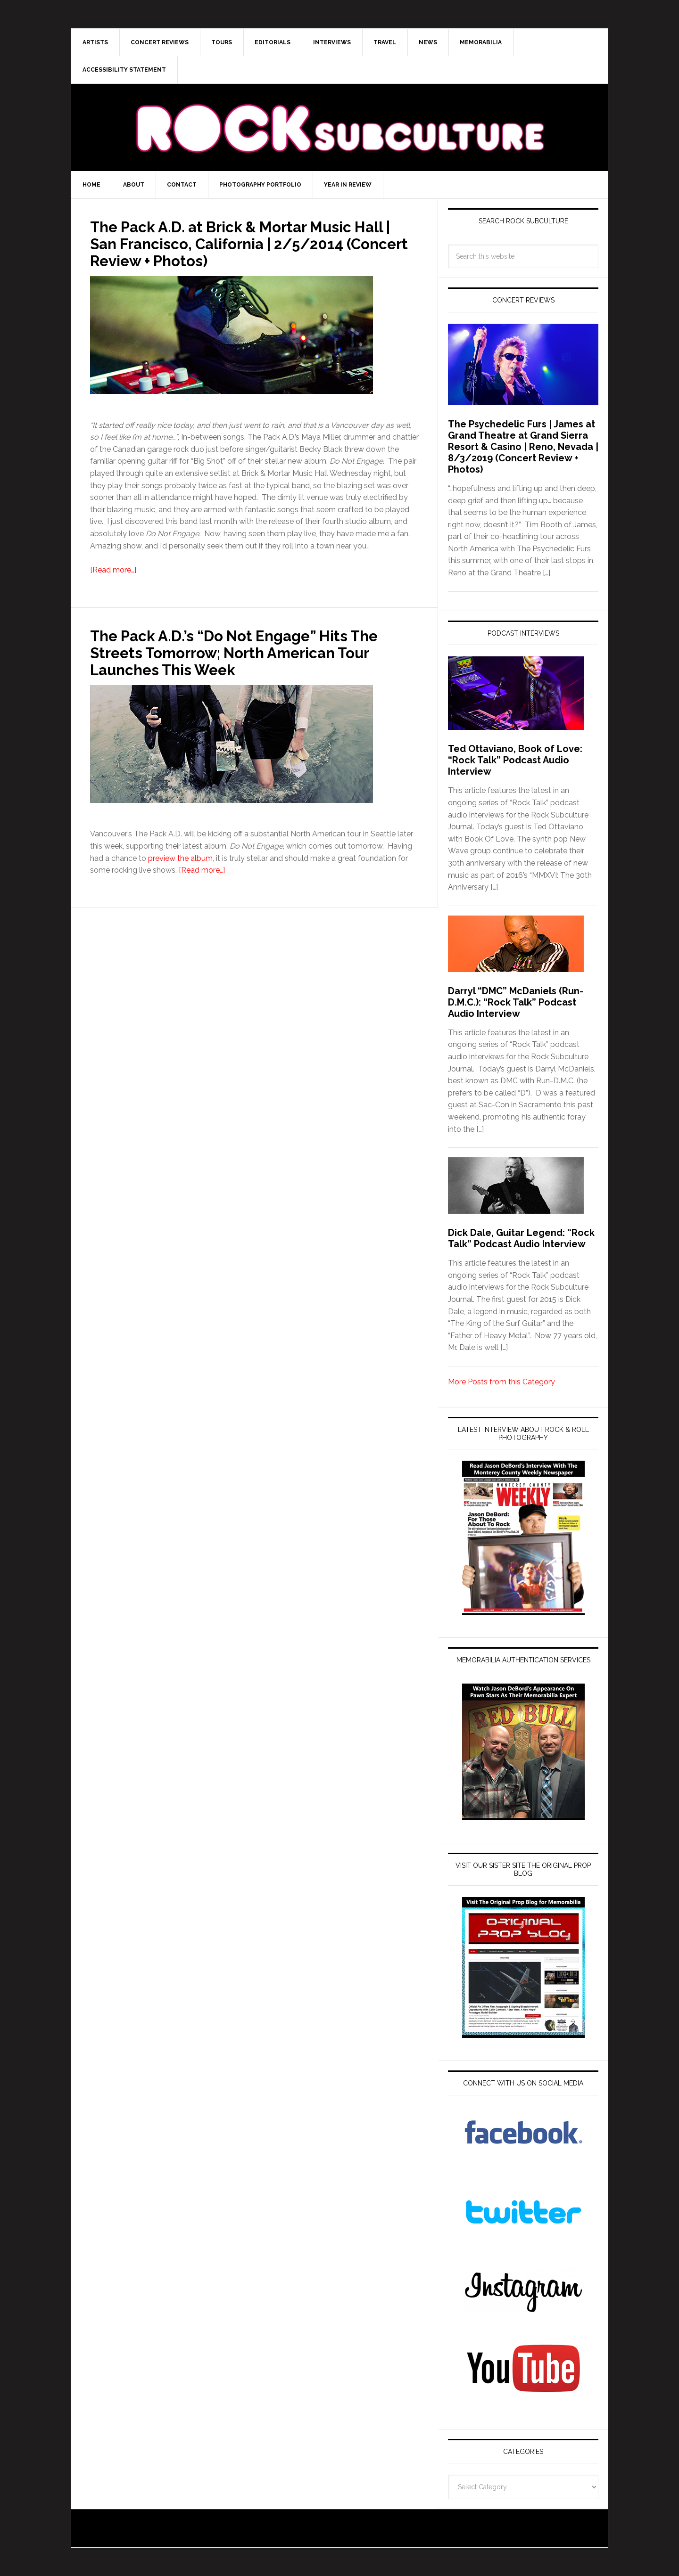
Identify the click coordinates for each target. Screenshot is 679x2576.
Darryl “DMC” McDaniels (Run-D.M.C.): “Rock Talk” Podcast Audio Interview (515, 1002)
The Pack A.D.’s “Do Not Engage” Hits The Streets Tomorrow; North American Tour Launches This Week (249, 652)
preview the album (180, 858)
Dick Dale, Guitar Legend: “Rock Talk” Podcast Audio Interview (521, 1238)
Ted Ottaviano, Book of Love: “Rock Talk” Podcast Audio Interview (515, 760)
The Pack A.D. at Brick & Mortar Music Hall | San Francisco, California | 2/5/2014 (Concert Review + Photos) (242, 243)
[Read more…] (113, 569)
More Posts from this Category (501, 1381)
